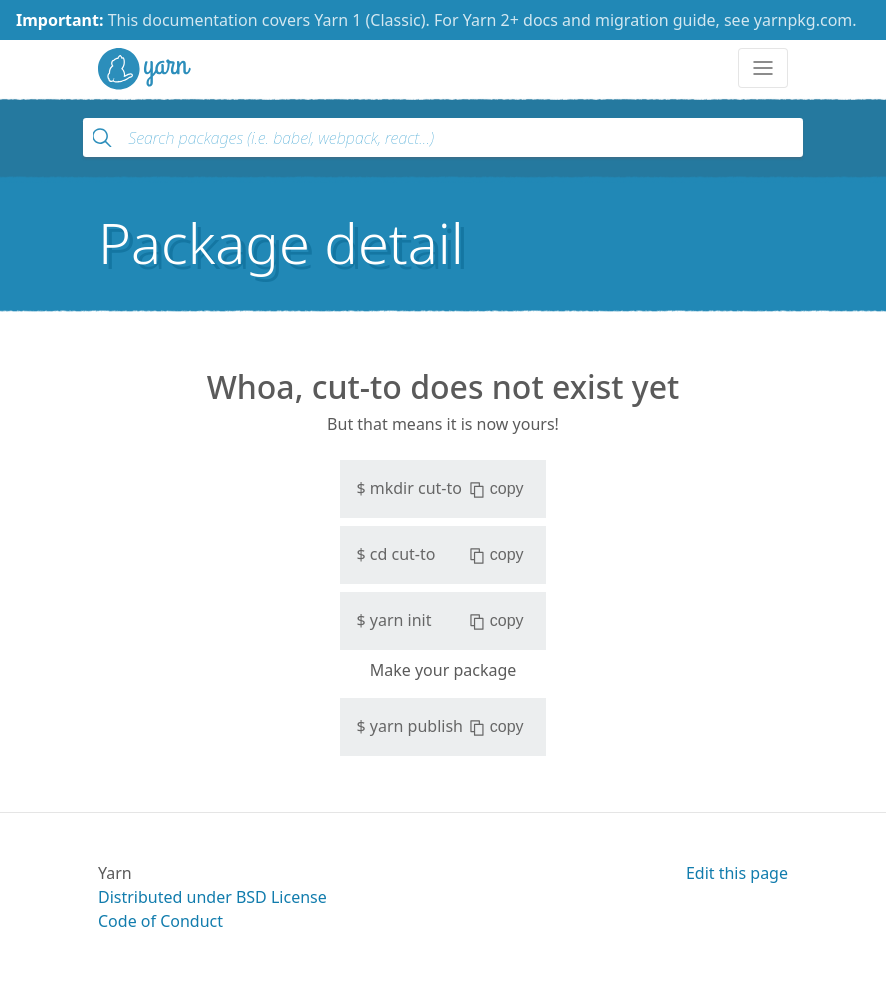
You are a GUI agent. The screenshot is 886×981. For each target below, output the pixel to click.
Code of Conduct (160, 921)
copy (496, 489)
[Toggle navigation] (763, 68)
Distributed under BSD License (212, 897)
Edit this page (737, 873)
